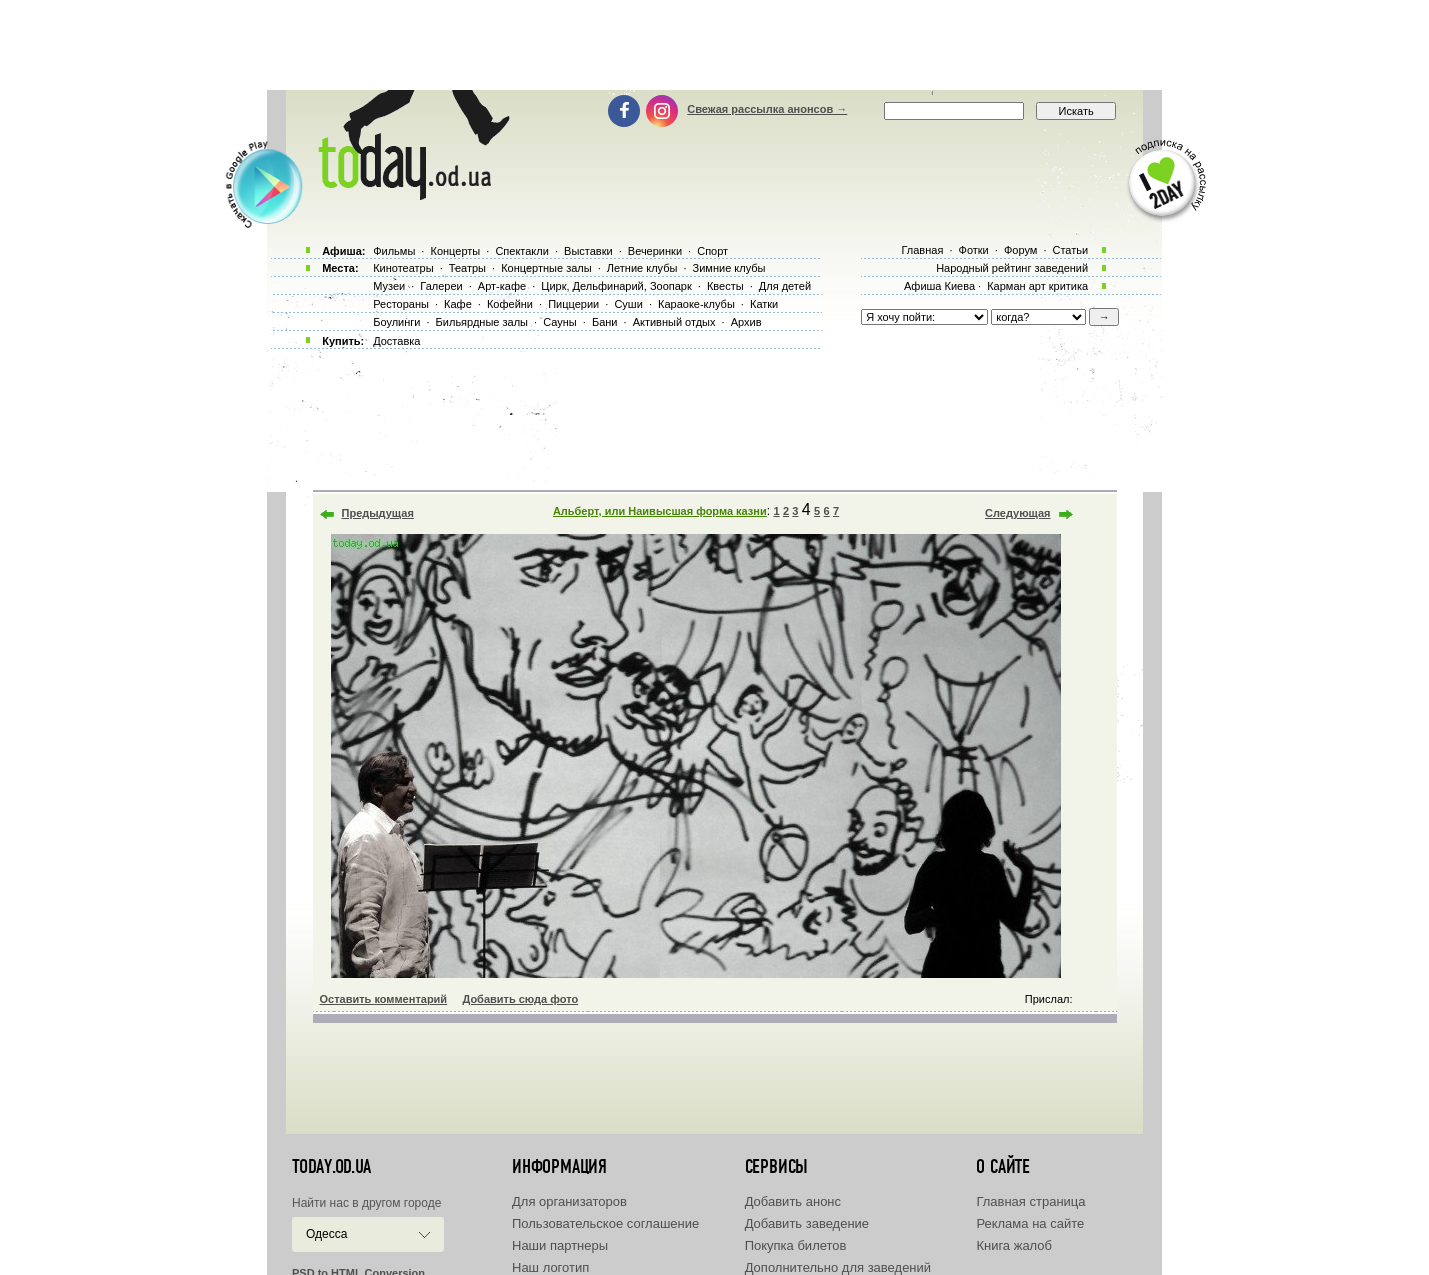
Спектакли (522, 251)
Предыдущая (378, 513)
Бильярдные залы (482, 322)
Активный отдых (674, 322)
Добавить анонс (793, 1201)
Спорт (712, 251)
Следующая (1017, 513)
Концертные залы (546, 268)
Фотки (974, 250)
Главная (922, 250)
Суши (628, 304)
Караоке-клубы (696, 304)
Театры (467, 268)
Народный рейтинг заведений (1012, 268)
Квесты (725, 286)
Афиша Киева (939, 286)
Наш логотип (550, 1267)
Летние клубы (642, 268)
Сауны (560, 322)
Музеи (389, 286)
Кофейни (510, 304)
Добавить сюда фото (520, 999)
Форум (1020, 250)
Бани (605, 322)
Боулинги (396, 322)
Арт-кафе (502, 286)
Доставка (396, 341)
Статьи (1071, 250)
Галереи (441, 286)
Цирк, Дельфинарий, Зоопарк (616, 286)
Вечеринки (655, 251)
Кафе (458, 304)
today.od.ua (331, 1167)
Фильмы (394, 251)
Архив (746, 322)
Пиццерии (573, 304)
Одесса (326, 1234)
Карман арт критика (1037, 286)
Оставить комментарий (384, 999)
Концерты (455, 251)
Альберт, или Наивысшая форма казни (660, 511)
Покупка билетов (796, 1245)
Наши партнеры (560, 1245)
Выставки (588, 251)
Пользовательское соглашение (605, 1223)
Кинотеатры (403, 268)
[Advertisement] (715, 45)
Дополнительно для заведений (838, 1267)
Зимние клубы (729, 268)
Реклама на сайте (1030, 1223)
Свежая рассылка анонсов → (767, 109)
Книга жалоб (1014, 1245)
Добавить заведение (807, 1223)
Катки (764, 304)
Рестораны (401, 304)
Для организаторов (569, 1201)
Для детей (785, 286)
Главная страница (1030, 1201)
